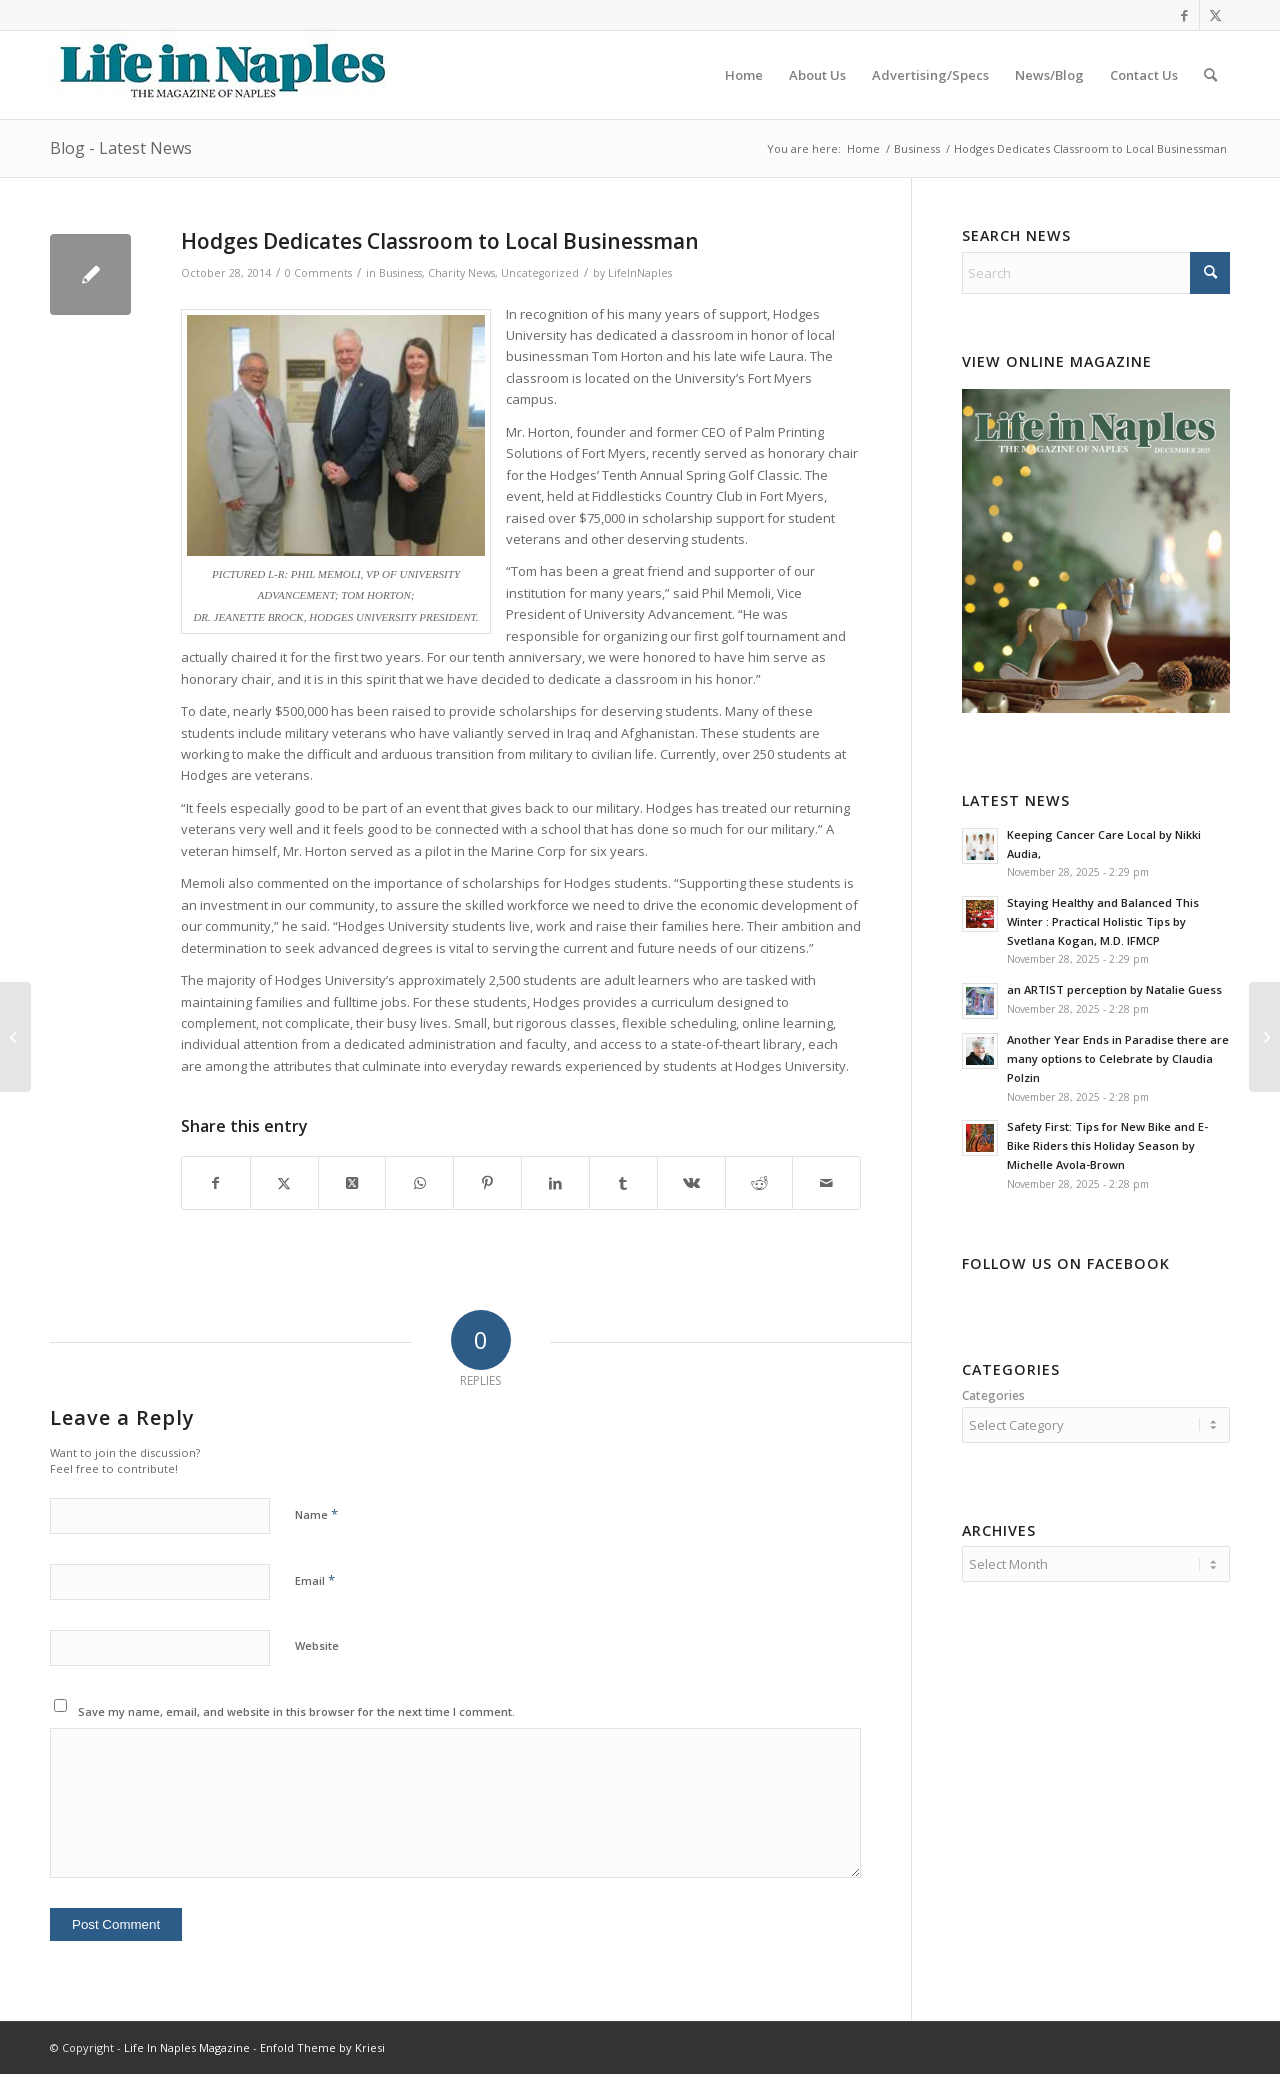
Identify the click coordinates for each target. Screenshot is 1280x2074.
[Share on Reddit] (759, 1183)
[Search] (1210, 75)
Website (317, 1645)
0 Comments (318, 273)
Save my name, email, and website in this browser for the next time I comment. (296, 1711)
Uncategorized (540, 273)
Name (316, 1514)
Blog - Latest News (121, 148)
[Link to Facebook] (1184, 15)
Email (315, 1580)
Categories (993, 1395)
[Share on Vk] (691, 1183)
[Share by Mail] (826, 1183)
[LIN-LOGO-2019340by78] (220, 75)
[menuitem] (744, 75)
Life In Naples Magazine (187, 2047)
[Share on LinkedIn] (555, 1183)
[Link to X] (1215, 15)
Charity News (461, 273)
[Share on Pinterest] (487, 1183)
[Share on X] (284, 1183)
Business (400, 273)
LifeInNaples (640, 273)
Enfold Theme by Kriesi (322, 2047)
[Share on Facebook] (216, 1183)
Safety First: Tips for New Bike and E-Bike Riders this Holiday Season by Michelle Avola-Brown (1107, 1145)
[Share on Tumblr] (623, 1183)
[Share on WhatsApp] (419, 1183)
